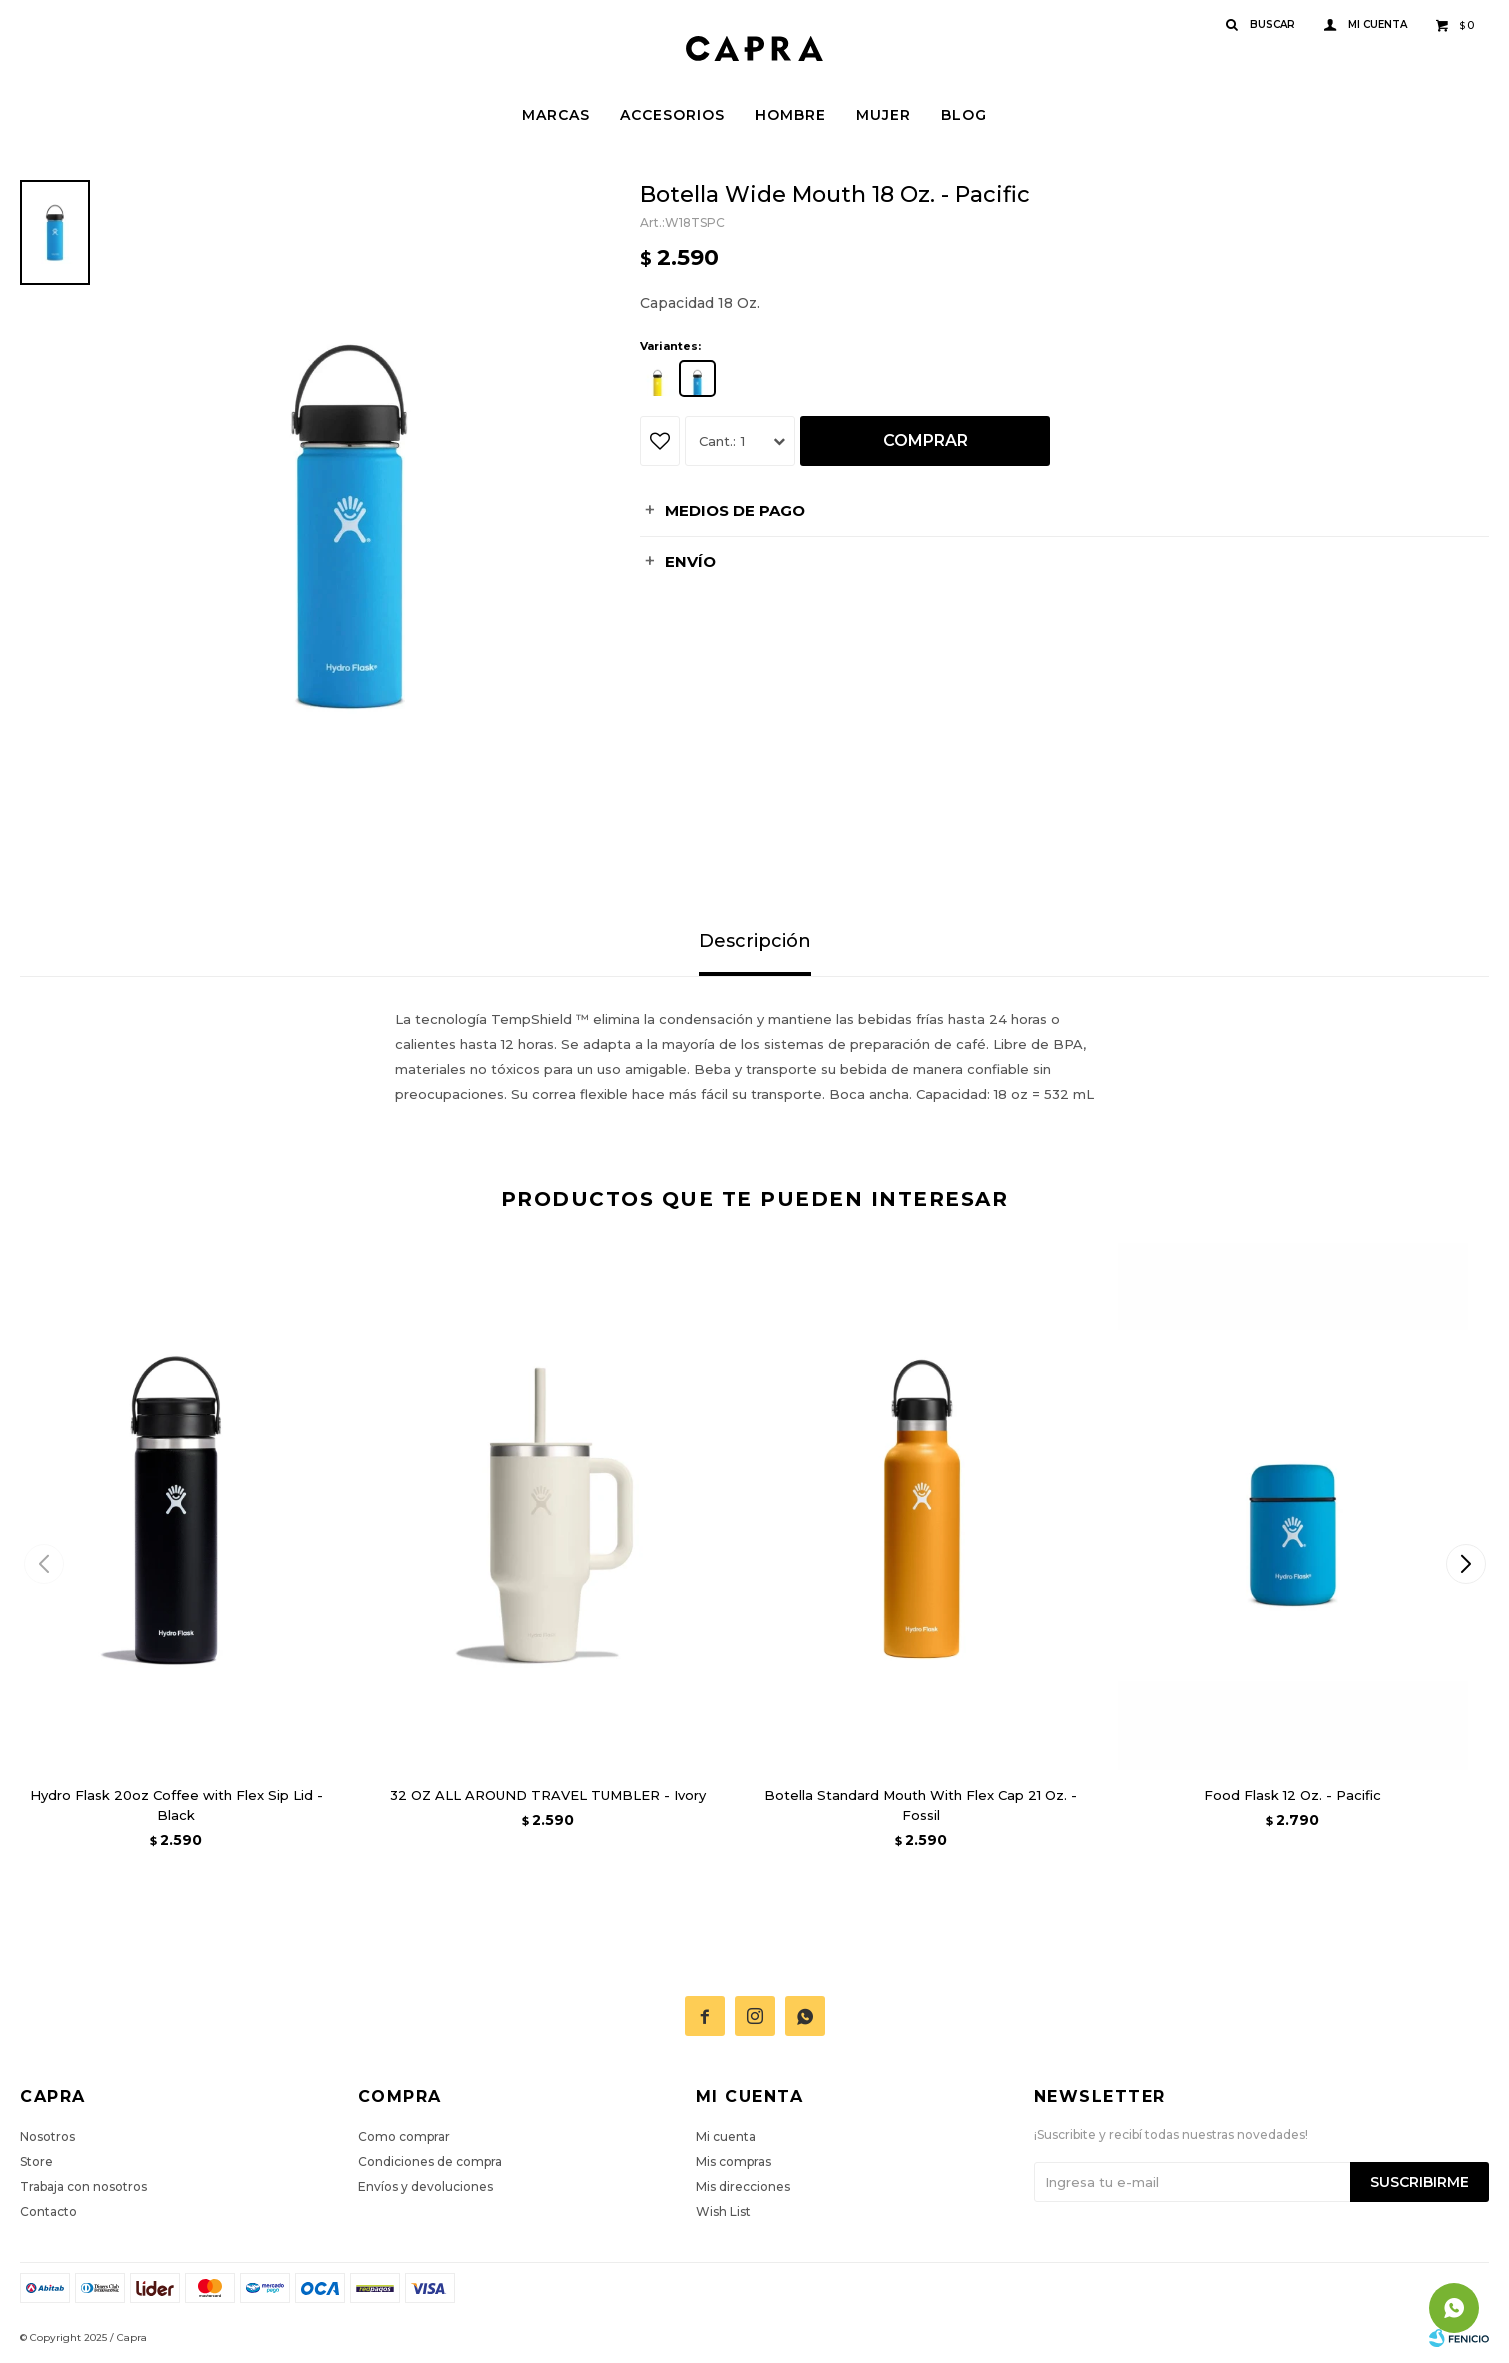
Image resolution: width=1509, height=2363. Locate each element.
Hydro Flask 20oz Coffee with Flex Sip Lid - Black (176, 1805)
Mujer (883, 115)
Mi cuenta (726, 2136)
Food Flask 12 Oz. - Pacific (1292, 1795)
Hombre (790, 115)
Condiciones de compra (430, 2161)
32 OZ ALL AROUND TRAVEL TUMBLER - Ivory (548, 1795)
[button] (1465, 1564)
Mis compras (733, 2161)
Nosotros (47, 2136)
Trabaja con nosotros (83, 2186)
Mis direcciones (743, 2186)
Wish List (723, 2211)
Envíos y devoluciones (425, 2186)
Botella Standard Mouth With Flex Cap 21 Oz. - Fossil (920, 1805)
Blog (964, 115)
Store (36, 2161)
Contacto (48, 2211)
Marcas (556, 115)
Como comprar (404, 2136)
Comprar (925, 440)
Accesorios (672, 115)
